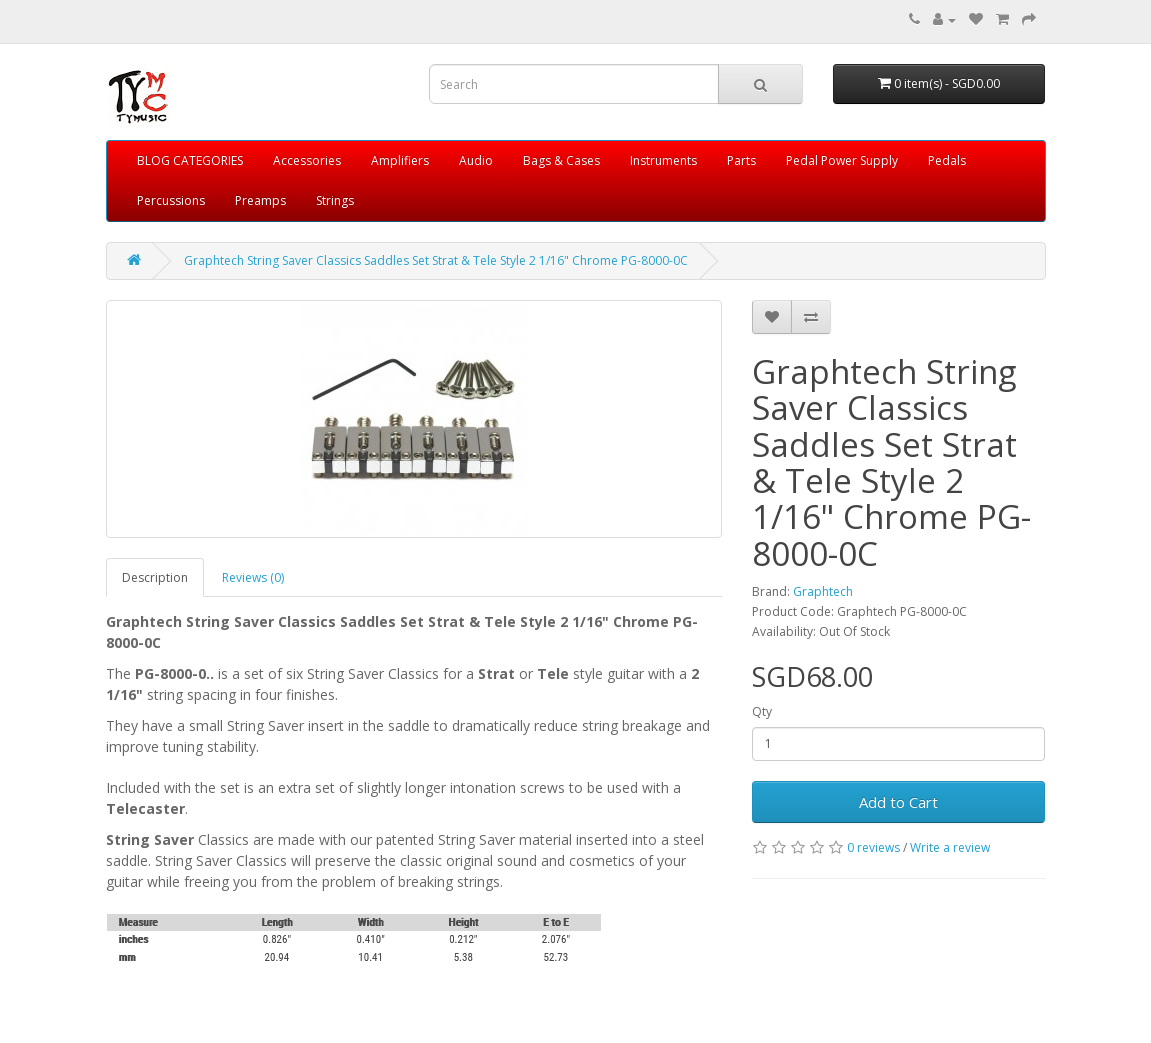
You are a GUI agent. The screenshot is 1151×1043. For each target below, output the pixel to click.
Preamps (260, 200)
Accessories (307, 160)
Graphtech (823, 591)
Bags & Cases (561, 160)
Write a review (950, 847)
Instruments (663, 160)
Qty (762, 711)
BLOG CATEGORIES (190, 160)
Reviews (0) (253, 577)
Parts (741, 160)
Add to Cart (898, 802)
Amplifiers (400, 160)
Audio (476, 160)
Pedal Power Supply (842, 160)
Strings (335, 200)
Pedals (947, 160)
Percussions (171, 200)
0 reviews (873, 847)
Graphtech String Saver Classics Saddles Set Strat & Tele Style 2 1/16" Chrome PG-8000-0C (436, 260)
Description (155, 577)
